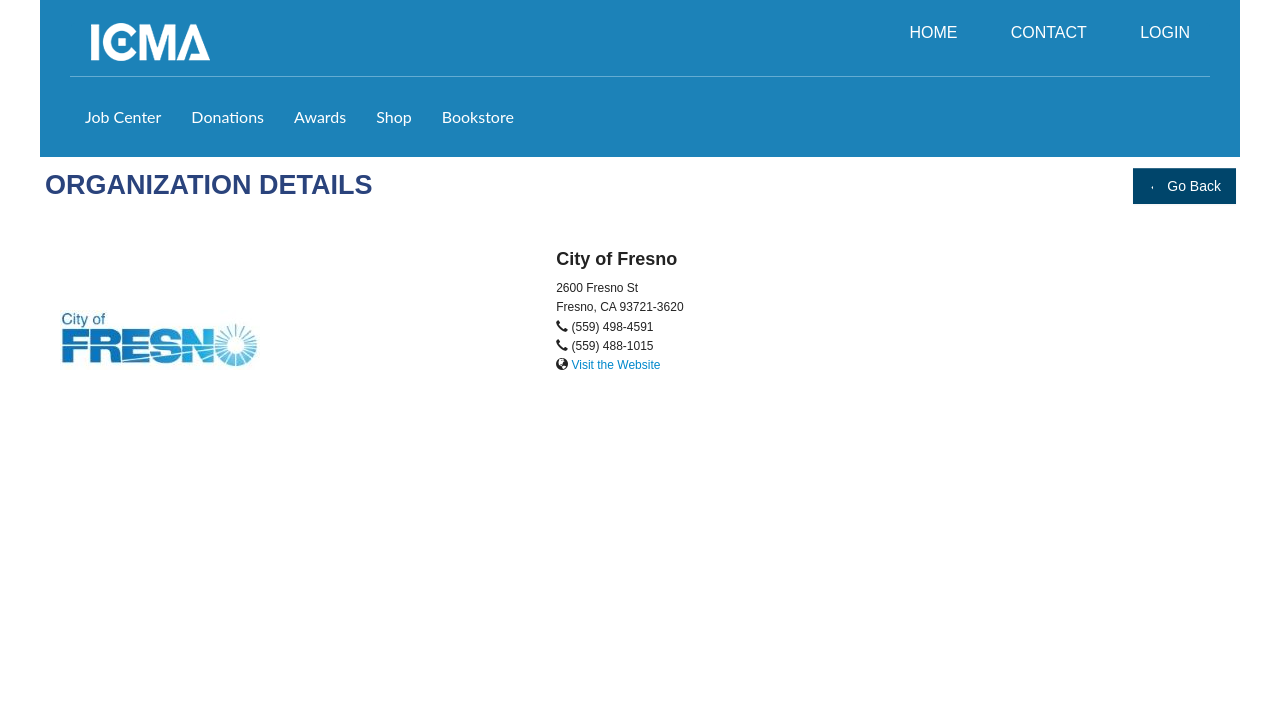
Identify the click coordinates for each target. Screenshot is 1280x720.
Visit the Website (615, 365)
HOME (933, 32)
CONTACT (1049, 32)
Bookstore (478, 116)
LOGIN (1165, 32)
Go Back (1184, 186)
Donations (227, 116)
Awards (320, 116)
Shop (394, 116)
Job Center (123, 116)
